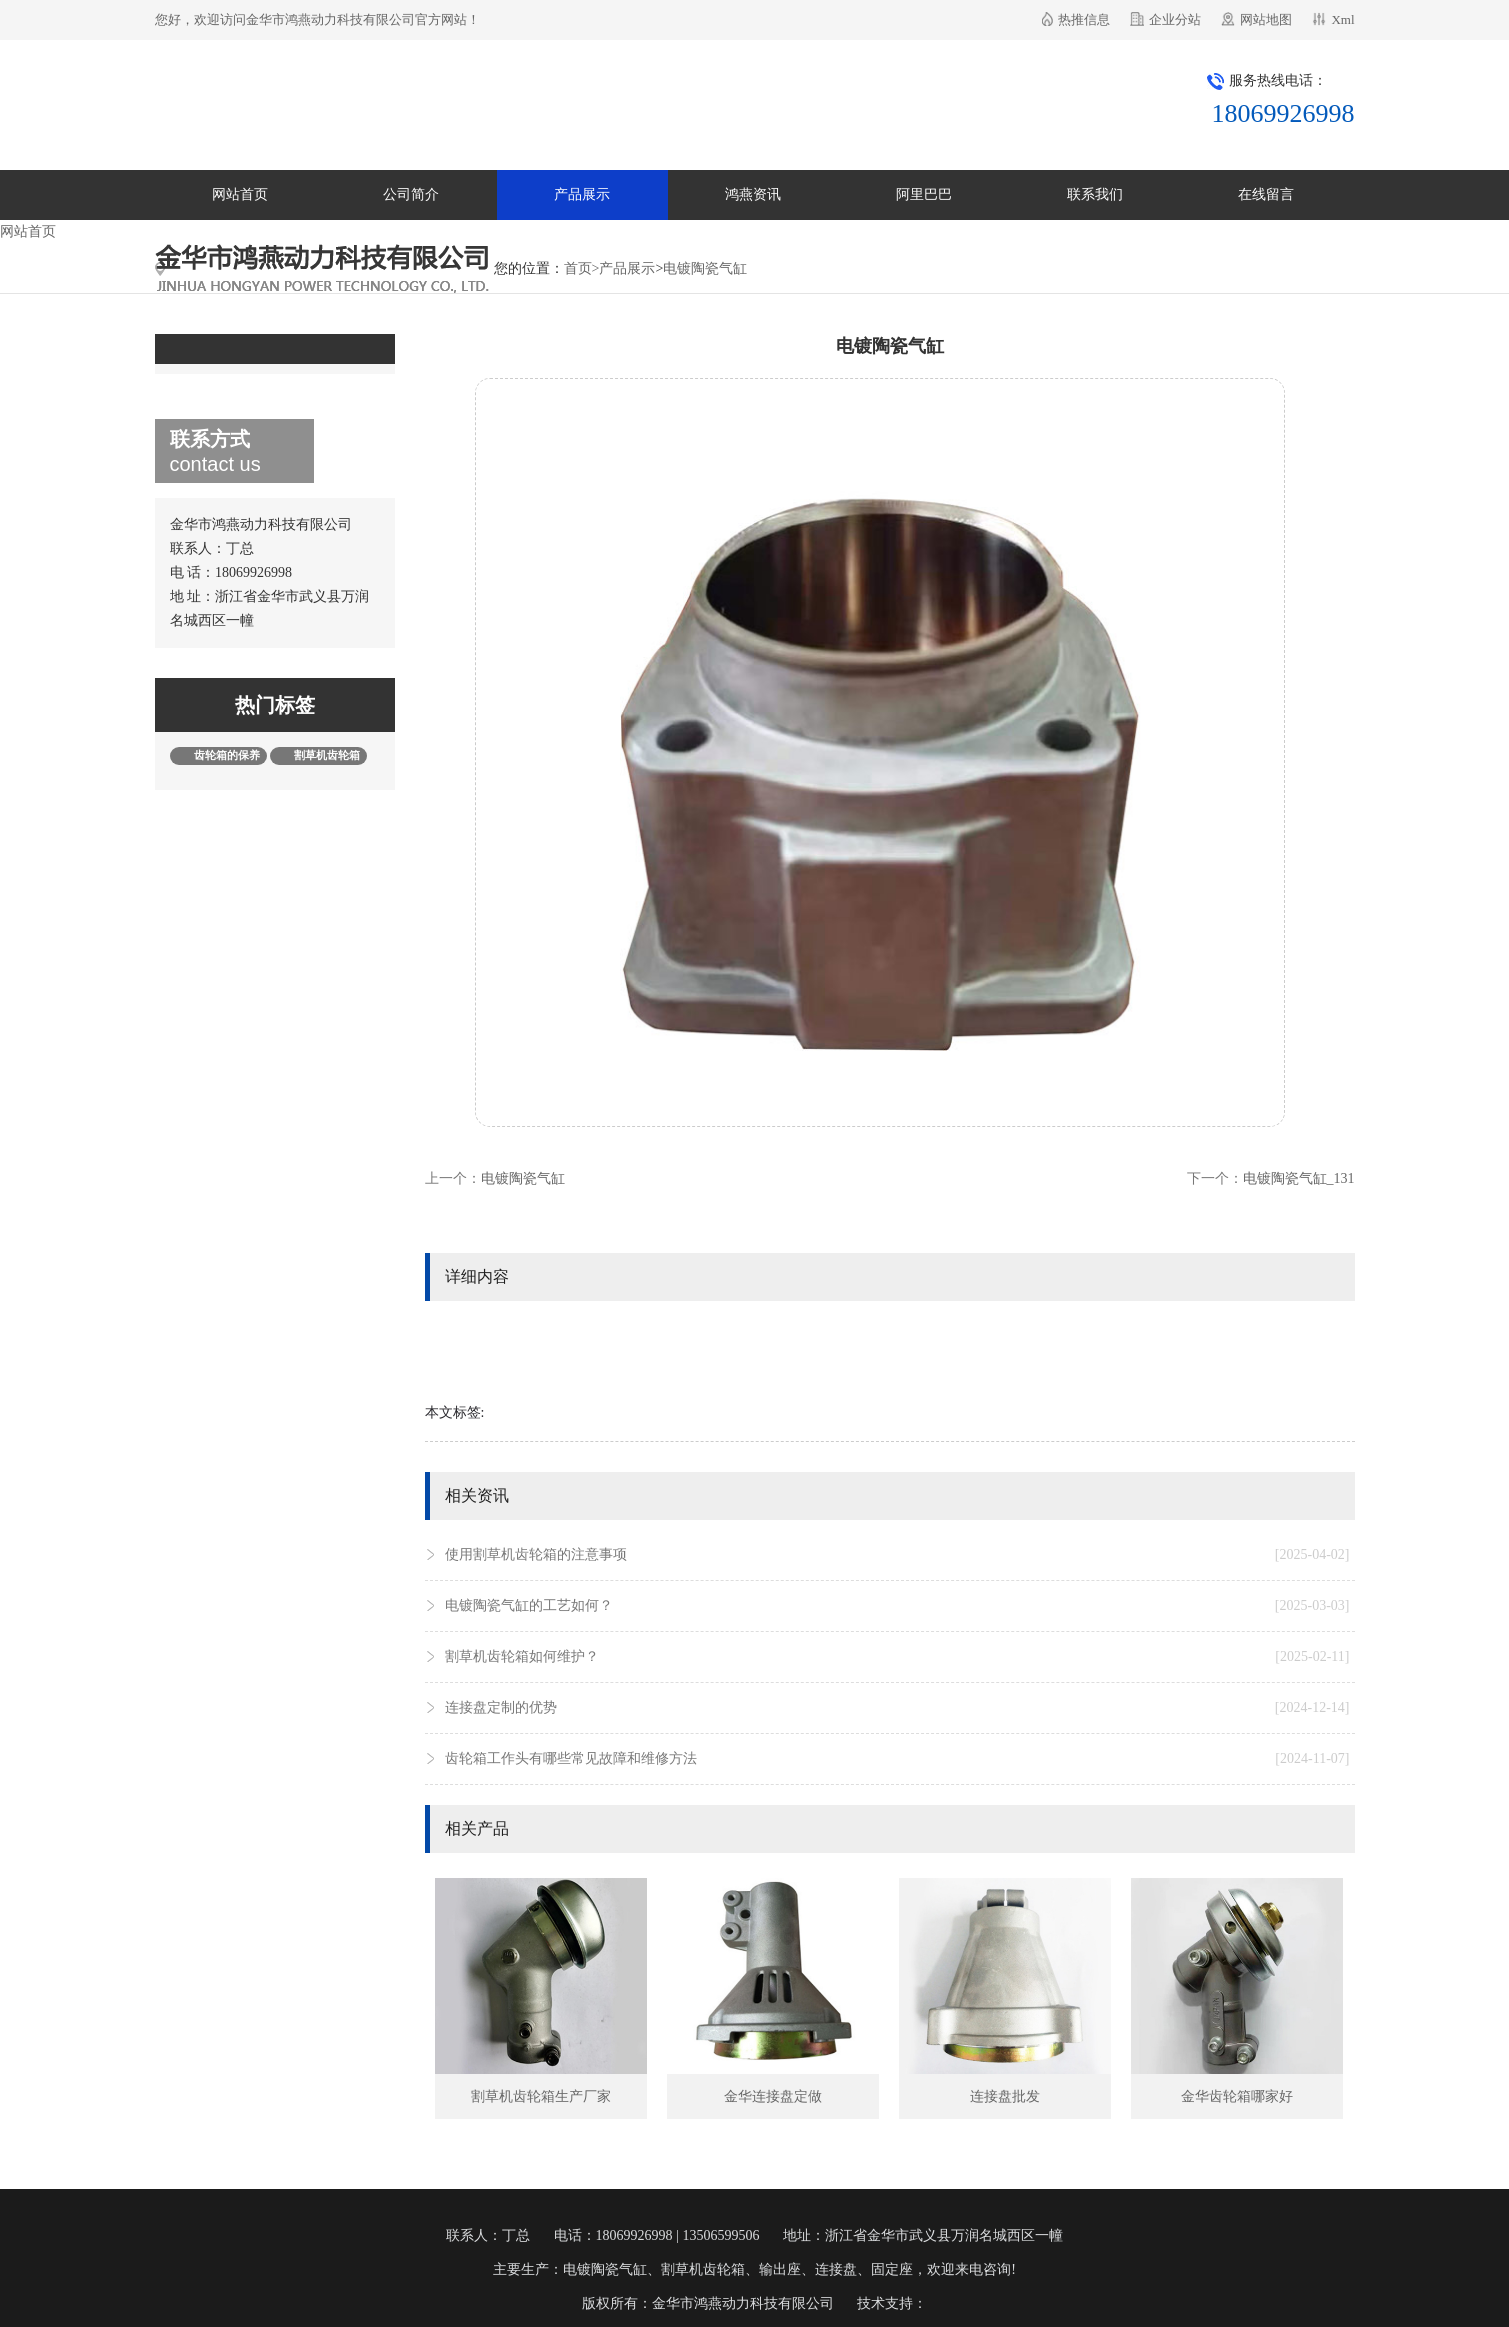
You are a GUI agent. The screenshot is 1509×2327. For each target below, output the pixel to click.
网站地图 (1266, 19)
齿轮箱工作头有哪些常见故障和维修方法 (897, 1759)
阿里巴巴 (924, 194)
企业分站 (1175, 19)
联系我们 (1095, 194)
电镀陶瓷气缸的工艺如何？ (897, 1606)
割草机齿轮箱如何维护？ (897, 1657)
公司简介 (411, 194)
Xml (1342, 19)
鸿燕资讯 (753, 194)
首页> (582, 268)
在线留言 (1266, 194)
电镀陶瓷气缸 (705, 268)
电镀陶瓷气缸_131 (1299, 1178)
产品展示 (582, 194)
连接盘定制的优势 (897, 1708)
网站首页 (240, 194)
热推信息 (1084, 19)
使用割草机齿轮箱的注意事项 (897, 1555)
